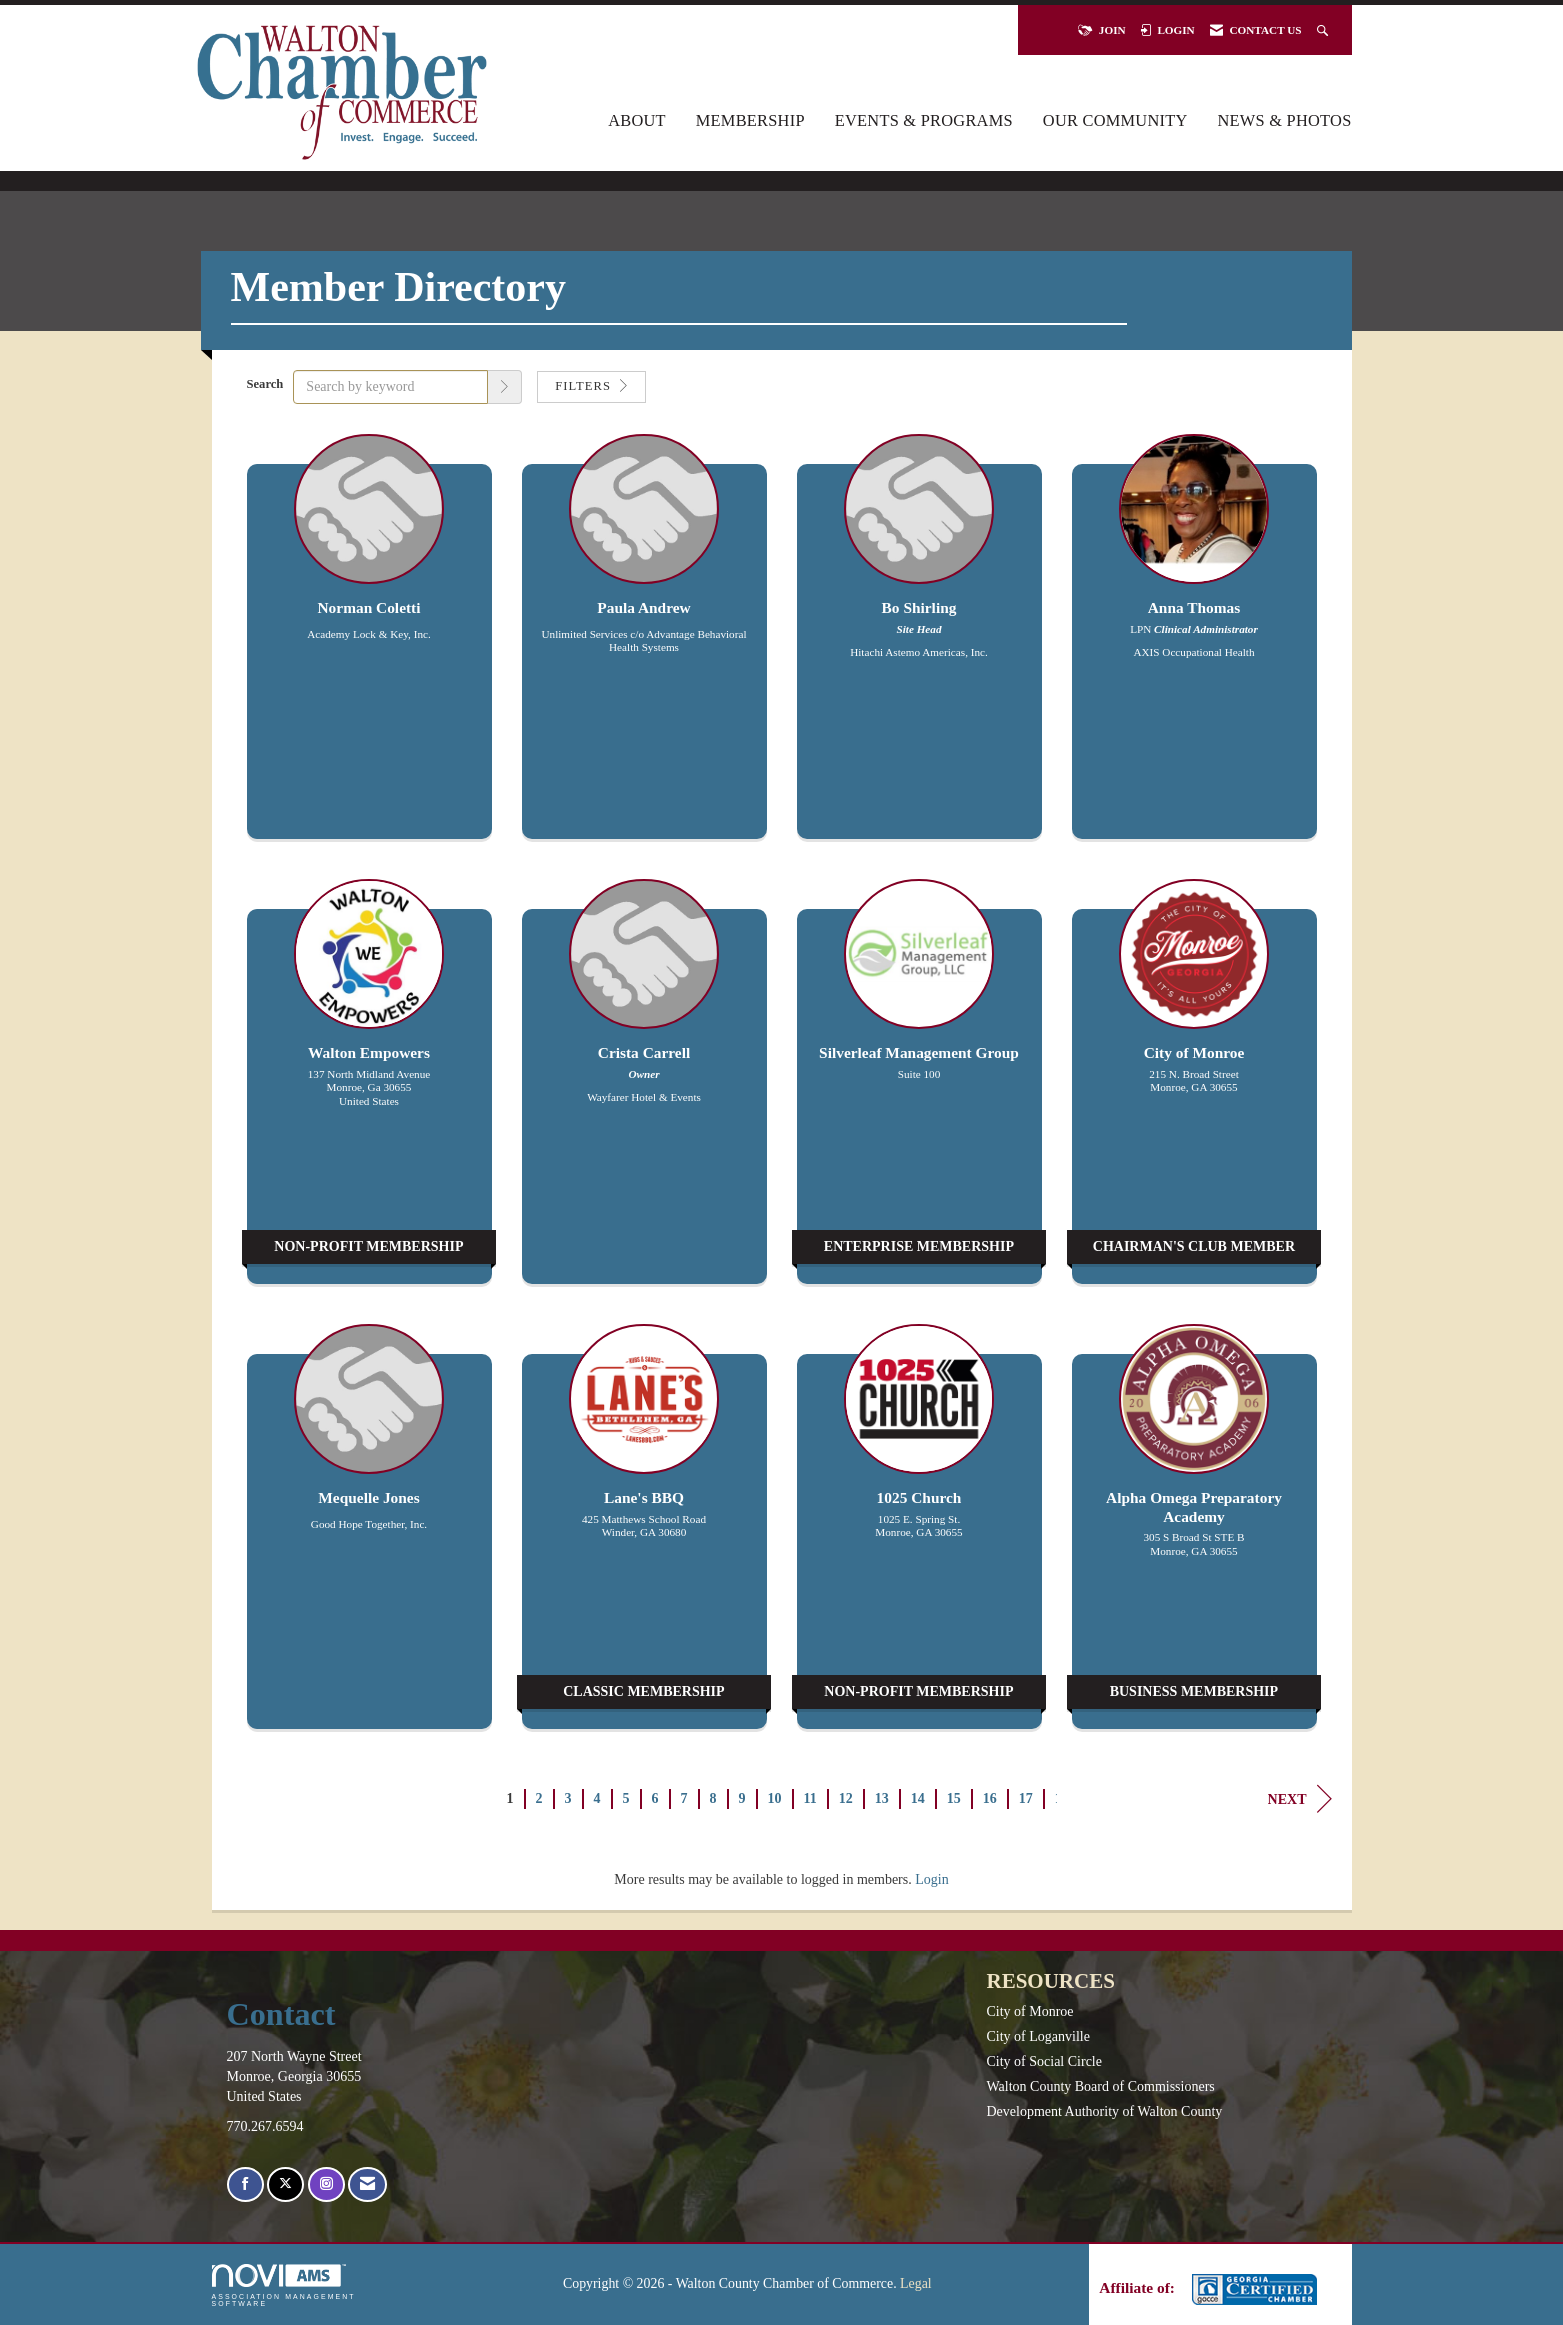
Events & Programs (924, 120)
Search (265, 384)
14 (918, 1798)
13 (882, 1798)
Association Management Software (284, 2285)
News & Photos (1285, 120)
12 (846, 1798)
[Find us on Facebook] (245, 2184)
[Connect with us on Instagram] (326, 2184)
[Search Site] (1324, 30)
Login (931, 1879)
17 (1026, 1798)
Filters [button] (591, 386)
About (637, 120)
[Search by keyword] (390, 387)
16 (990, 1798)
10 (775, 1798)
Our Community (1115, 120)
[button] (505, 387)
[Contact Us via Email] (367, 2184)
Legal (916, 2283)
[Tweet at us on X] (285, 2184)
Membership (750, 120)
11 (810, 1798)
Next (1300, 1799)
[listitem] (369, 646)
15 (954, 1798)
